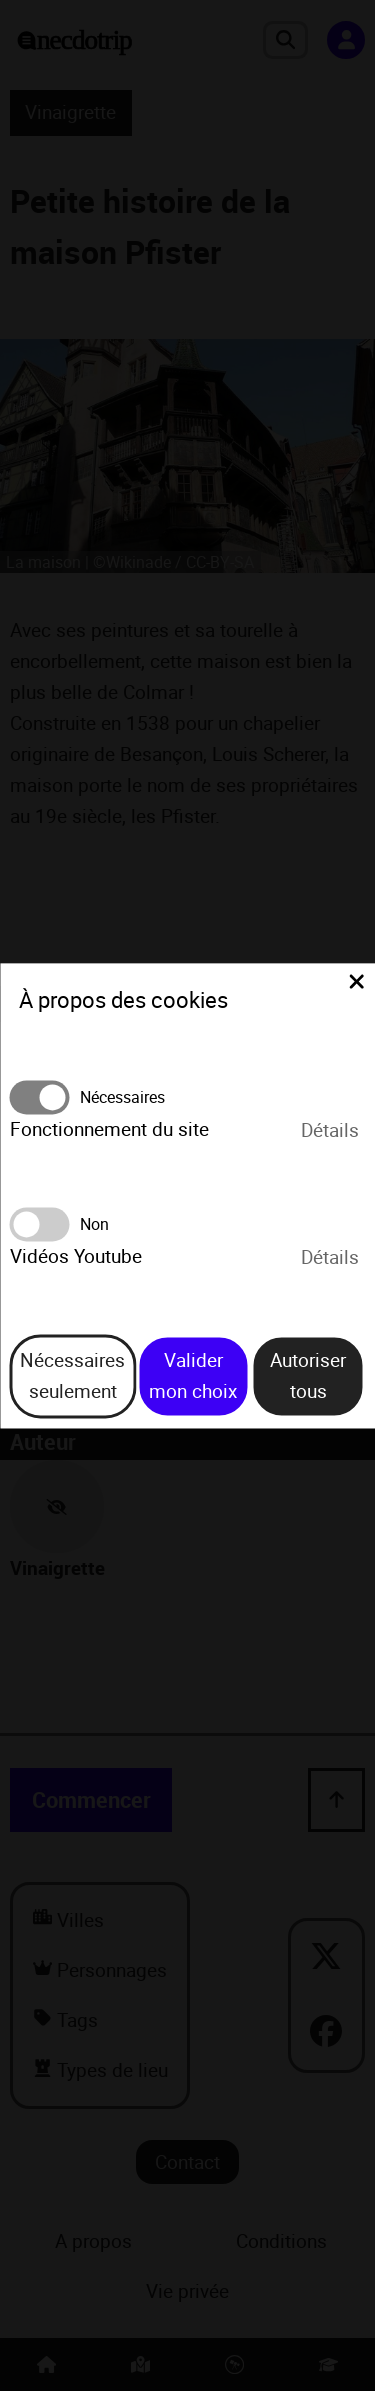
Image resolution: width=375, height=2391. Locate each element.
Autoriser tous (308, 1376)
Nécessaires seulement (72, 1376)
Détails (330, 1130)
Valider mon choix (193, 1376)
